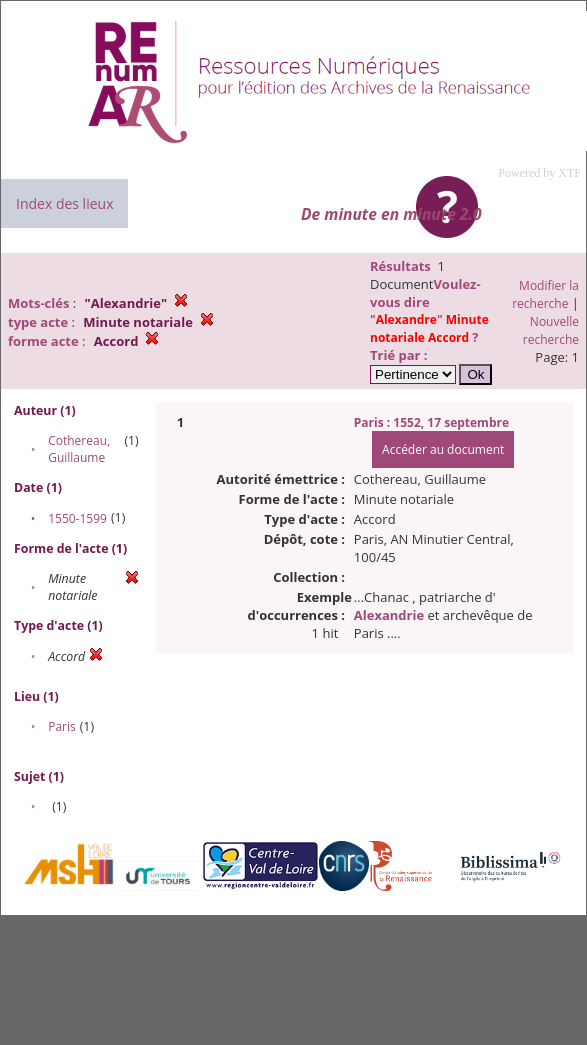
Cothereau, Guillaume (79, 449)
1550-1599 (77, 518)
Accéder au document (443, 449)
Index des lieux (64, 203)
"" (429, 328)
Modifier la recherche (545, 294)
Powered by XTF (539, 173)
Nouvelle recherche (551, 330)
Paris (62, 726)
